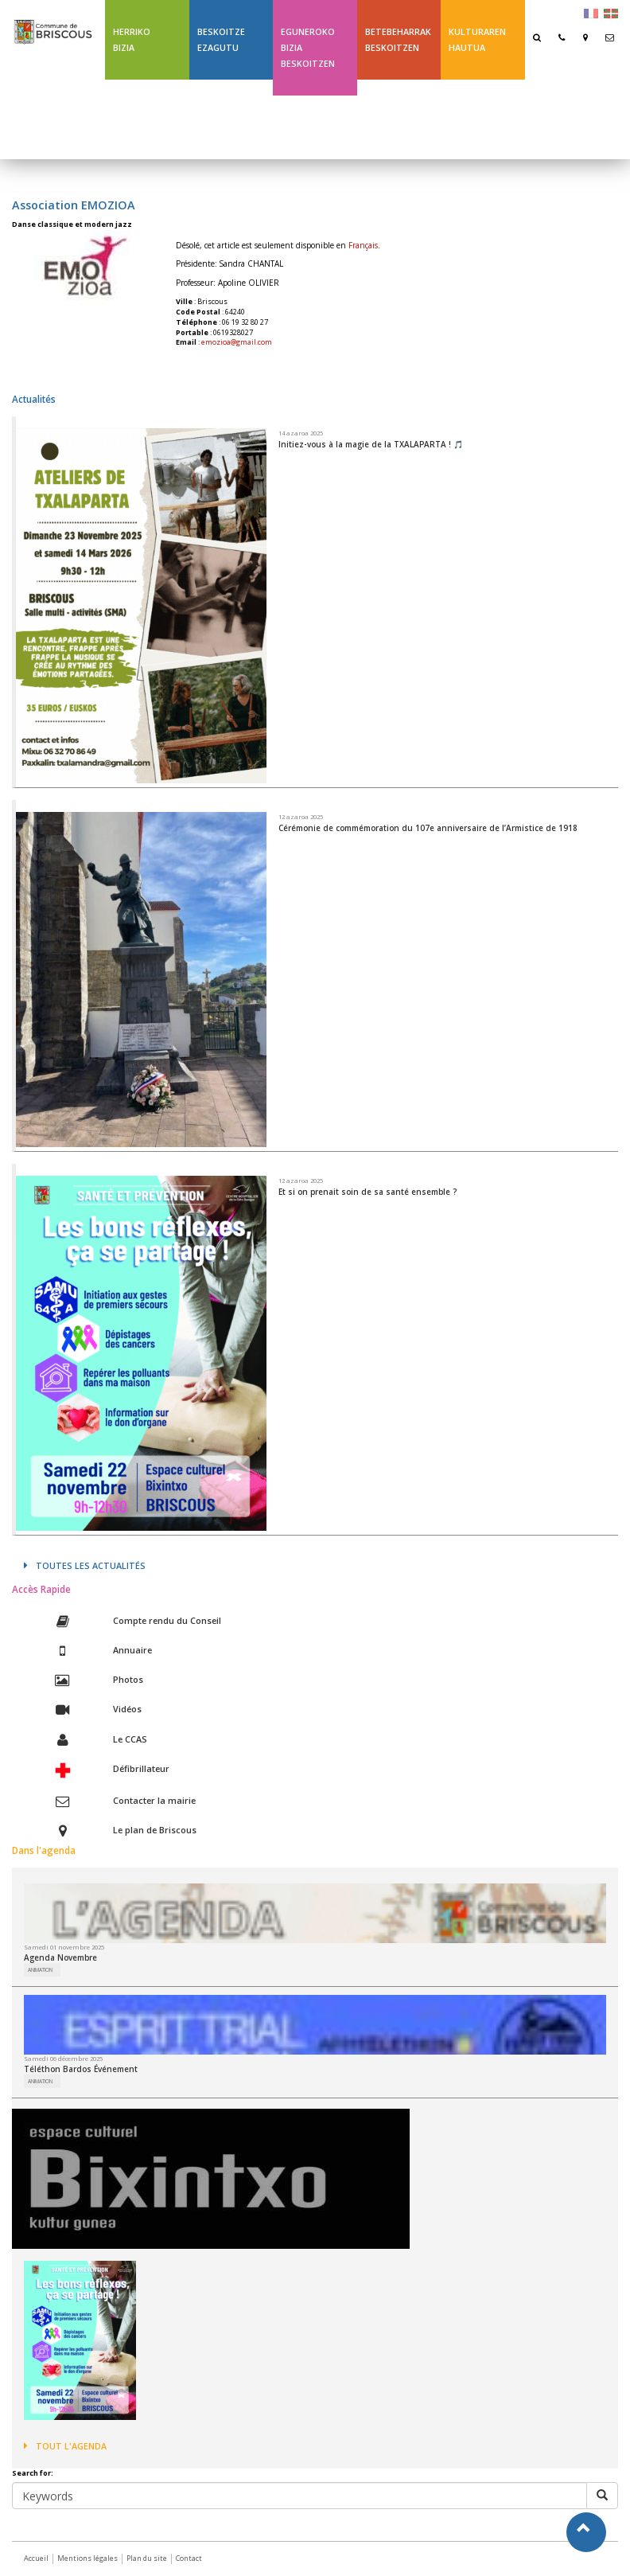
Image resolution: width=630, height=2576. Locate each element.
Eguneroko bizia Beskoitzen (308, 47)
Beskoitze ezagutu (221, 39)
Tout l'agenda (65, 2446)
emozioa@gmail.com (236, 342)
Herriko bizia (131, 39)
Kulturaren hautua (477, 39)
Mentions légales (87, 2558)
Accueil (36, 2558)
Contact (189, 2558)
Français (363, 245)
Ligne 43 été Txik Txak (392, 119)
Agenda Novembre (60, 1957)
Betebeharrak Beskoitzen (398, 39)
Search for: (32, 2473)
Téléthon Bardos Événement (81, 2068)
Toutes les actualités (85, 1565)
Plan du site (146, 2558)
